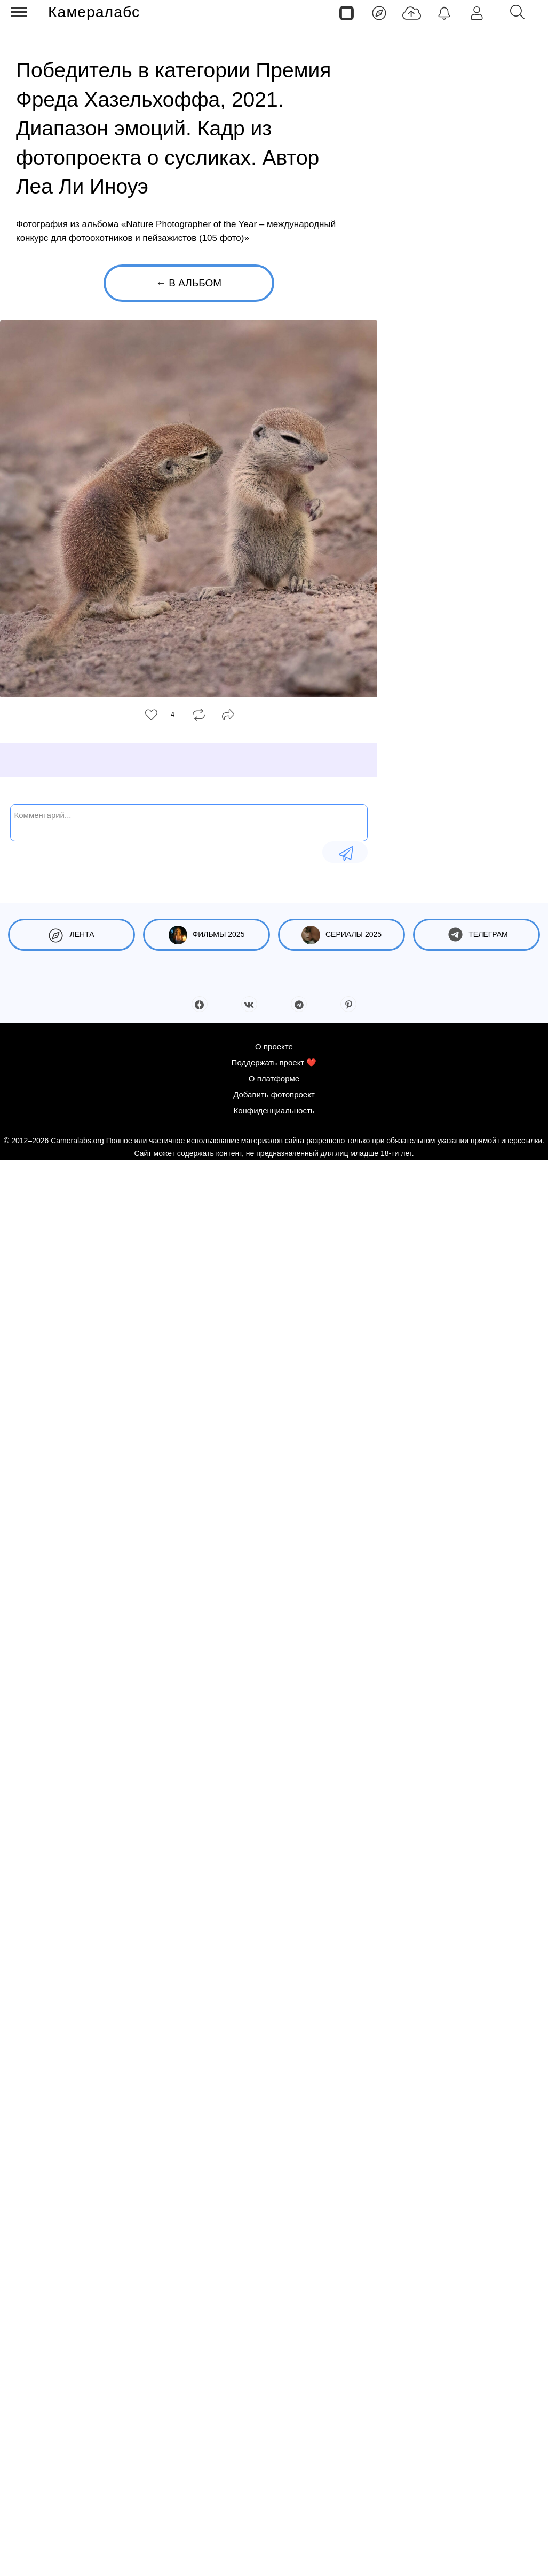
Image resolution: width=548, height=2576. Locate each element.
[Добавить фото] (411, 12)
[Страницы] (346, 12)
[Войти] (476, 12)
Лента (71, 935)
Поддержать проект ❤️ (274, 1062)
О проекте (274, 1046)
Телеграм (476, 935)
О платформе (274, 1078)
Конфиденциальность (273, 1110)
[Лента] (379, 12)
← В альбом (188, 282)
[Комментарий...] (188, 821)
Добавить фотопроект (274, 1094)
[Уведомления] (444, 12)
